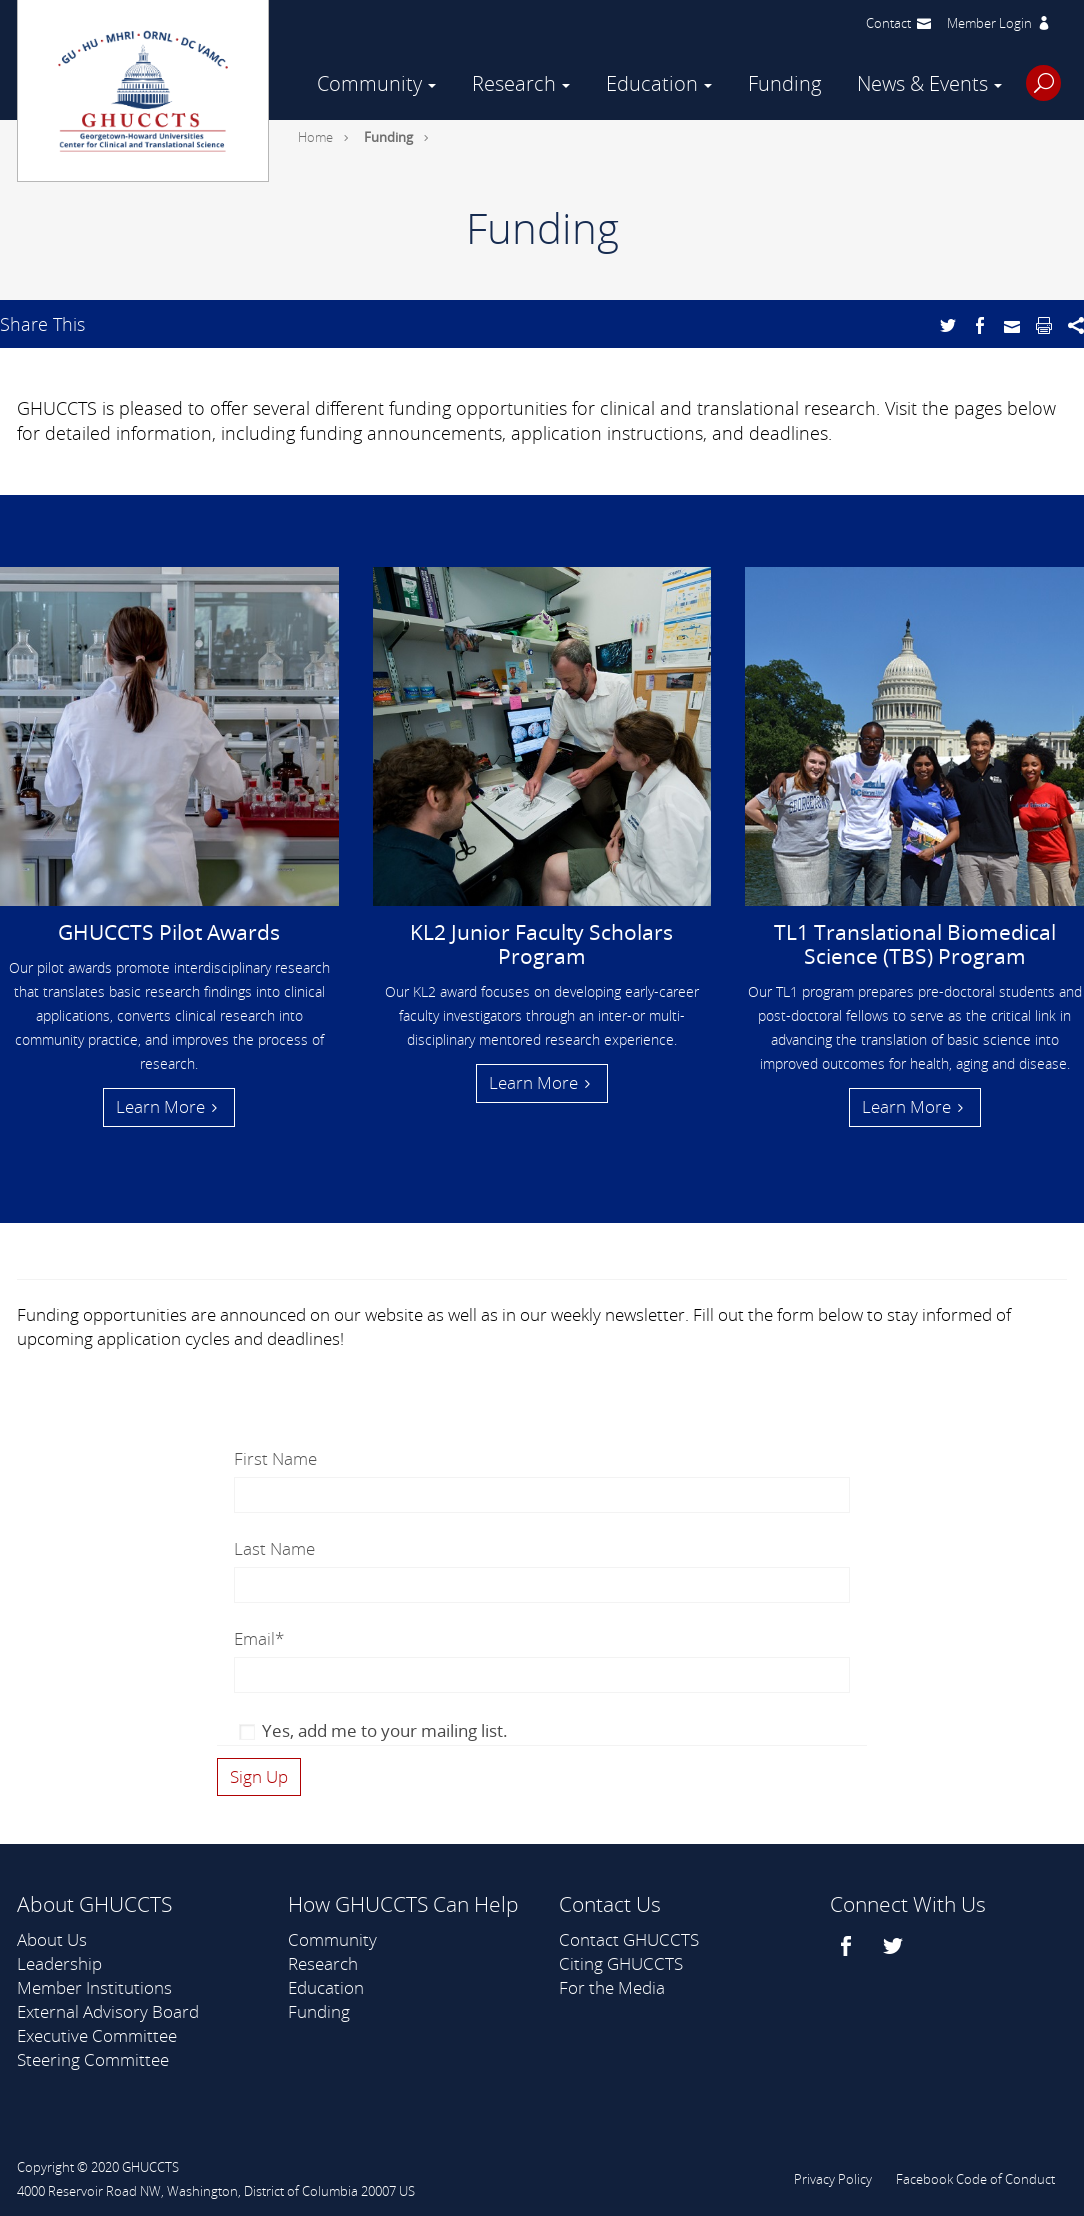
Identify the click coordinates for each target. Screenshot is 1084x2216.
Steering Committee (93, 2059)
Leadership (59, 1963)
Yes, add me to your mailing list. (385, 1730)
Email (259, 1638)
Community (369, 83)
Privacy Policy (833, 2179)
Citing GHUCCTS (621, 1963)
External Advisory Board (108, 2011)
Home (315, 137)
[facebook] (848, 1946)
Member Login (989, 23)
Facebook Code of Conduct (975, 2179)
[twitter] (895, 1946)
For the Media (612, 1987)
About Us (52, 1939)
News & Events (922, 83)
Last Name (274, 1548)
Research (514, 83)
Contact (888, 23)
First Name (275, 1458)
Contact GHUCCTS (629, 1939)
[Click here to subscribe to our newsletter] (259, 1777)
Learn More (160, 1106)
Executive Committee (97, 2035)
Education (652, 83)
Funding (784, 83)
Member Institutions (94, 1987)
